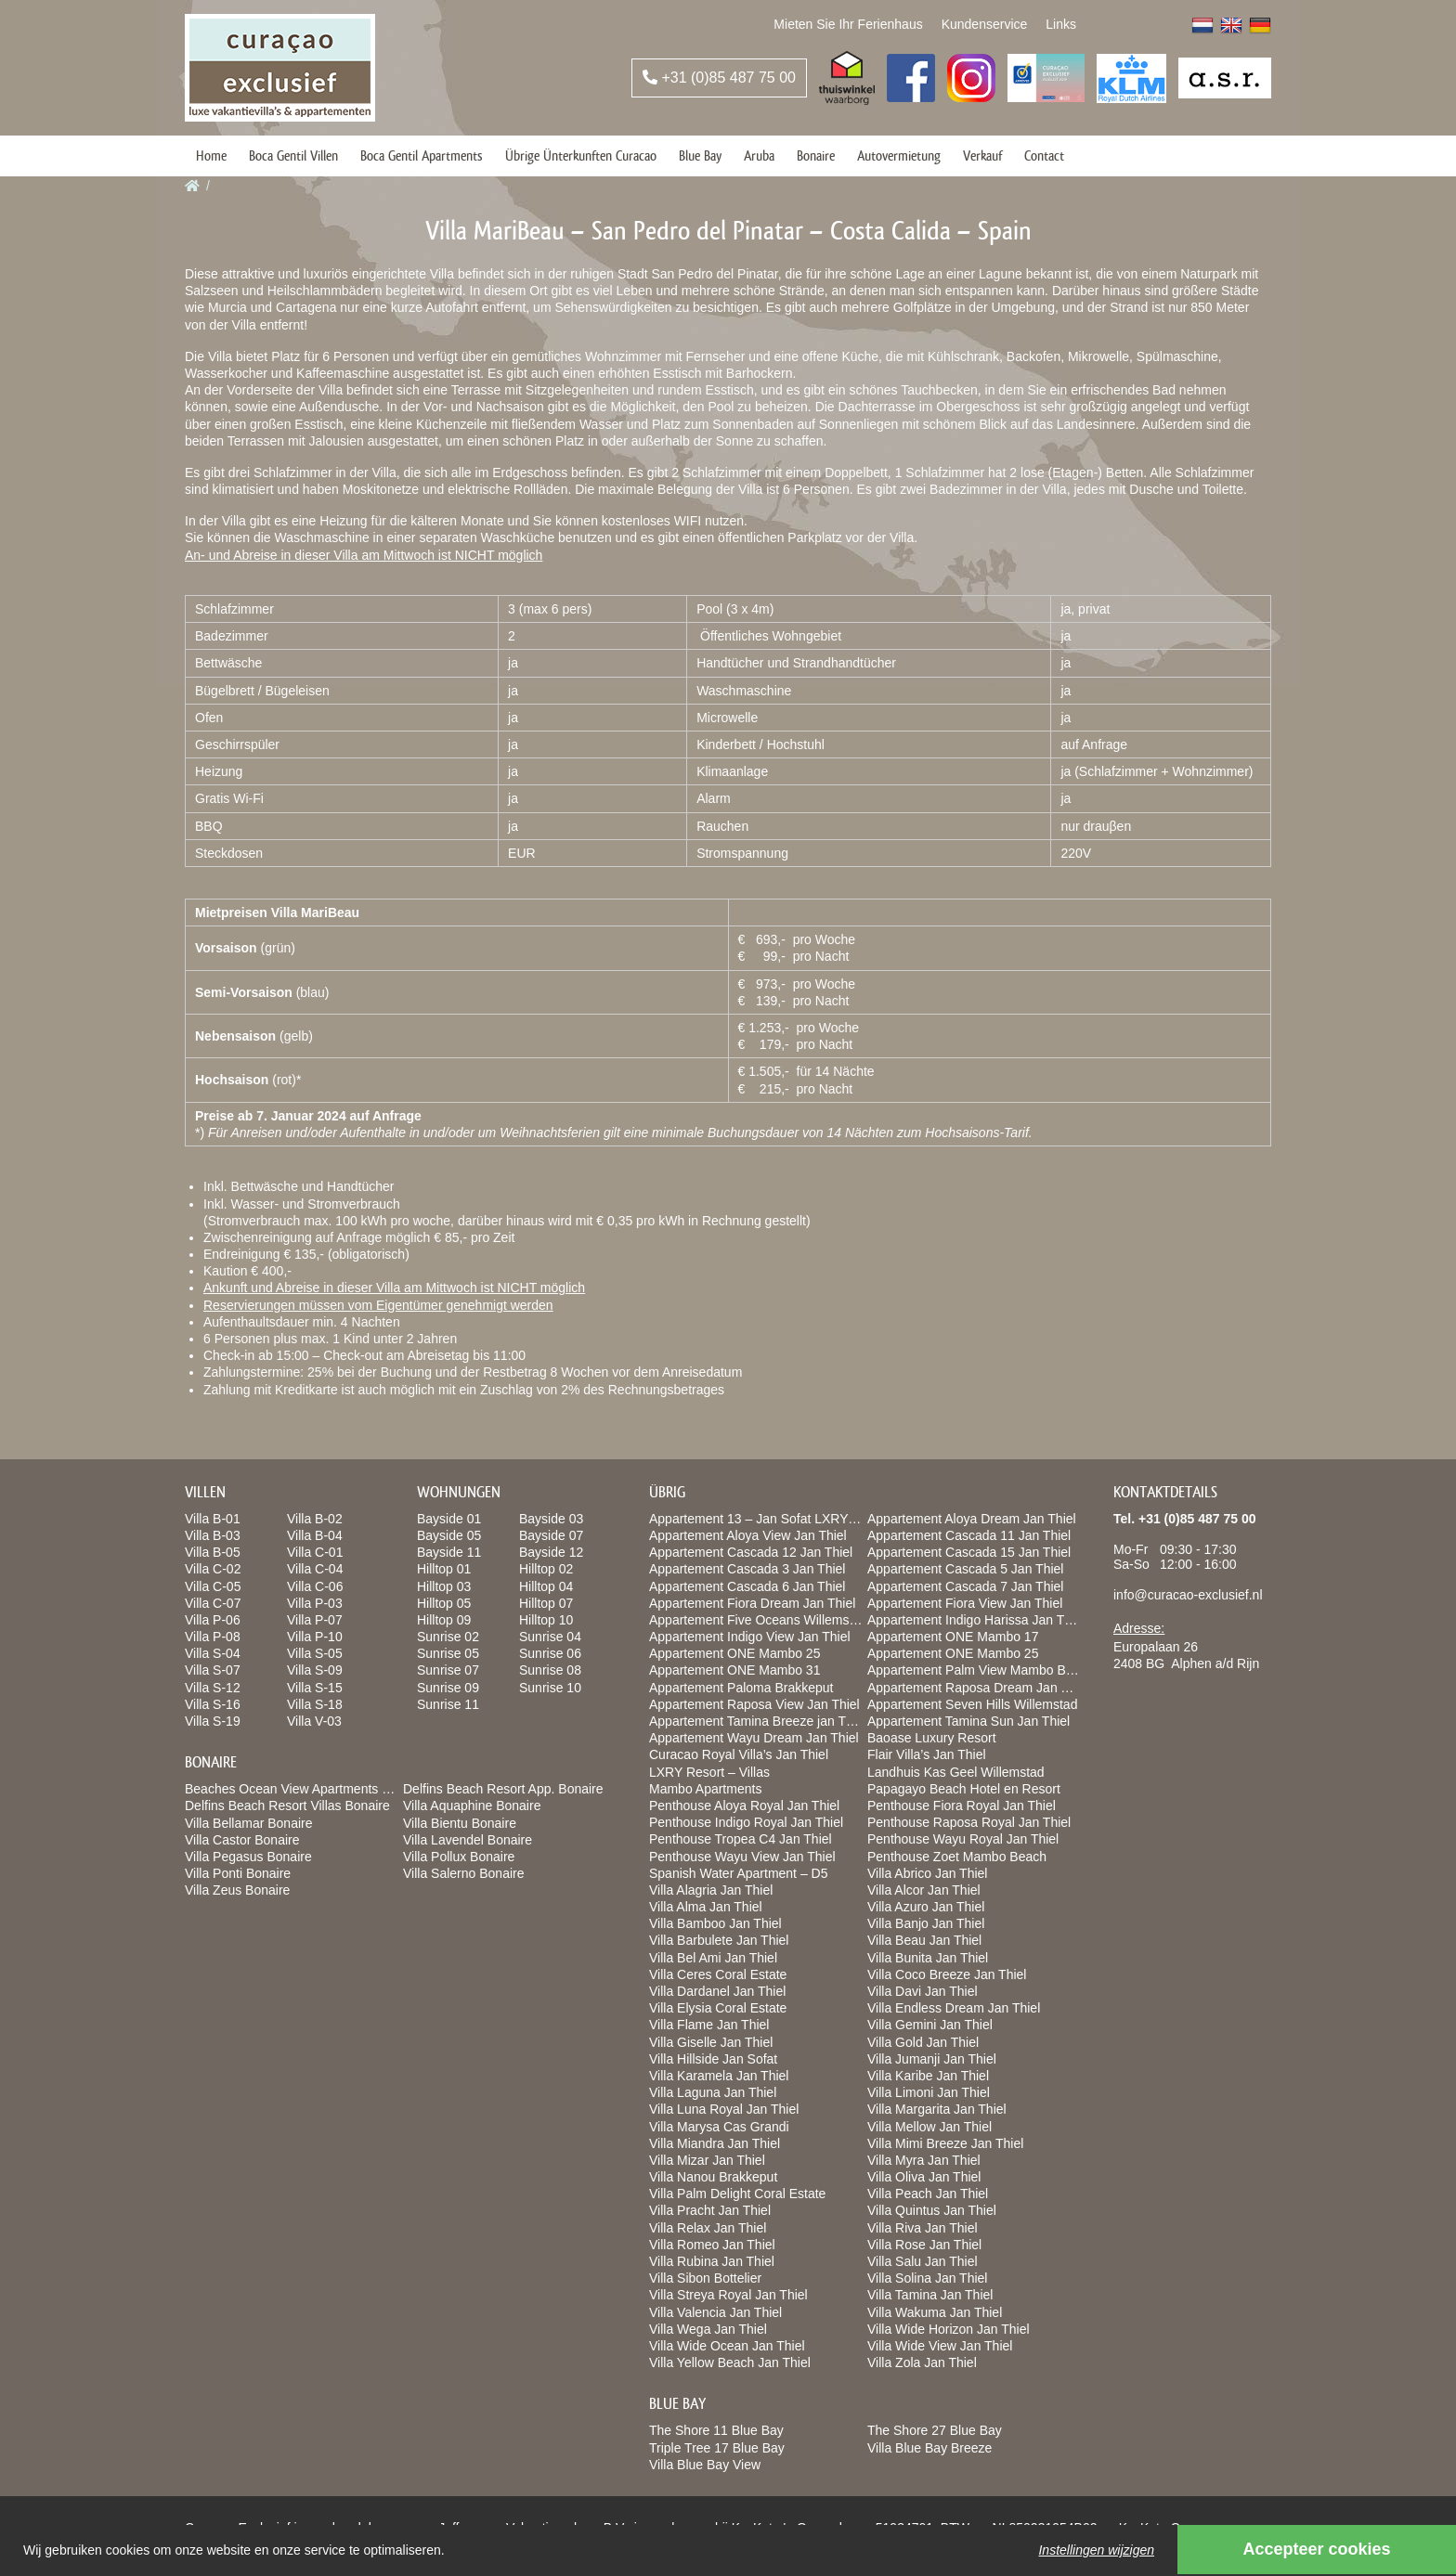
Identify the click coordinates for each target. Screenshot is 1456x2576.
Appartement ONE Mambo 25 (734, 1653)
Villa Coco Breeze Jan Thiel (946, 1974)
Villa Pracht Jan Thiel (710, 2210)
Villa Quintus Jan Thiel (931, 2210)
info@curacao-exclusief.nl (1188, 1594)
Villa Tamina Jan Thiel (930, 2294)
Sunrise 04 (550, 1636)
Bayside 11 (449, 1552)
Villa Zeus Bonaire (237, 1890)
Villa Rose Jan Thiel (924, 2244)
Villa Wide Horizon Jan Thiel (948, 2329)
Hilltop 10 (546, 1619)
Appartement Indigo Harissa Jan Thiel (976, 1619)
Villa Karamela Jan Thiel (718, 2075)
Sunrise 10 (550, 1687)
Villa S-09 (315, 1670)
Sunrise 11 (448, 1704)
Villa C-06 (315, 1586)
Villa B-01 (212, 1518)
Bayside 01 (449, 1518)
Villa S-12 (212, 1687)
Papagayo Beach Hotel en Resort (963, 1788)
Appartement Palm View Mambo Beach (980, 1670)
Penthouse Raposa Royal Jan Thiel (969, 1822)
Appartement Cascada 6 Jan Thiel (747, 1586)
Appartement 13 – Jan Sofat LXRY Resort (769, 1518)
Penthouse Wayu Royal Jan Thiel (963, 1839)
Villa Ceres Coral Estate (717, 1974)
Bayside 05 (449, 1535)
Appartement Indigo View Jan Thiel (750, 1636)
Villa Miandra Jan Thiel (714, 2143)
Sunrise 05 (448, 1653)
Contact (1044, 155)
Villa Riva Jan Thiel (922, 2227)
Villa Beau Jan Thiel (924, 1940)
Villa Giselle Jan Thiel (711, 2042)
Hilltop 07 (546, 1603)
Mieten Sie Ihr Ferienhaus (848, 24)
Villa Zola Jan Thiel (922, 2362)
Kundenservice (985, 24)
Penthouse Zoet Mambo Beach (956, 1856)
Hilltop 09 (444, 1619)
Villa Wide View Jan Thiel (939, 2345)
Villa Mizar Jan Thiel (707, 2160)
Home (211, 155)
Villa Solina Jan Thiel (927, 2278)
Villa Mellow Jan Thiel (929, 2126)
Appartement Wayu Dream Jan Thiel (754, 1737)
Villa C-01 (315, 1552)
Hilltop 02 (546, 1568)
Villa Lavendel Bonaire (467, 1839)
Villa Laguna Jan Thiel (712, 2092)
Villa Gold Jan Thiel (923, 2042)
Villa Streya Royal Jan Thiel (728, 2294)
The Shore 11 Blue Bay (716, 2430)
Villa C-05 (212, 1586)
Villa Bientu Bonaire (459, 1823)
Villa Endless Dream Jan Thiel (953, 2007)
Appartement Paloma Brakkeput (741, 1687)
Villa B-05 (212, 1552)
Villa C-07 (212, 1603)
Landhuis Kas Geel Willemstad (956, 1772)
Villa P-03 (315, 1603)
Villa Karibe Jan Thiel (928, 2075)
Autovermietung (899, 155)
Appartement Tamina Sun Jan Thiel (968, 1721)
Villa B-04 (315, 1535)
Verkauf (982, 155)
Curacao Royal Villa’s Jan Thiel (738, 1754)
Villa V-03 (314, 1721)
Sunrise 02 (448, 1636)
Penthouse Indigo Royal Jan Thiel (746, 1822)
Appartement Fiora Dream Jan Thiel (752, 1603)
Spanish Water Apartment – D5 (738, 1873)
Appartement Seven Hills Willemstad (972, 1704)
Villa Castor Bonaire (242, 1839)
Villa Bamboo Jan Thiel (715, 1923)
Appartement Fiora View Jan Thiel (964, 1603)
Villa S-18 (315, 1704)
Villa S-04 (212, 1653)
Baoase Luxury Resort (931, 1737)
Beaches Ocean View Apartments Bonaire (305, 1788)
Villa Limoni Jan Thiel (928, 2092)
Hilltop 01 (444, 1568)
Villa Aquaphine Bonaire (471, 1805)
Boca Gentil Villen (293, 155)
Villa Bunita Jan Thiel (927, 1957)
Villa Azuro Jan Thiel (925, 1906)
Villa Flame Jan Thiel (709, 2024)
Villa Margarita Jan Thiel (937, 2109)
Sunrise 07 (448, 1670)
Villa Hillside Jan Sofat (713, 2059)
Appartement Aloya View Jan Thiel (748, 1535)
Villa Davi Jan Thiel (922, 1991)
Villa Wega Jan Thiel (708, 2329)
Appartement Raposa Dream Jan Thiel (978, 1687)
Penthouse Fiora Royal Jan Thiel (961, 1805)
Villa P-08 (212, 1636)
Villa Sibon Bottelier (705, 2278)
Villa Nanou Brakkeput (713, 2176)
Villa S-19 (212, 1721)
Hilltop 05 (444, 1603)
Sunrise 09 (448, 1687)
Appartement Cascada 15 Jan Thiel (969, 1552)
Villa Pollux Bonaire (458, 1856)
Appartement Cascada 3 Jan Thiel (747, 1568)
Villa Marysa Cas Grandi (719, 2126)
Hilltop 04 (546, 1586)
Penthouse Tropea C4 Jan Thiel (740, 1839)
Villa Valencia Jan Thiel (715, 2312)
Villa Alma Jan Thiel (705, 1906)
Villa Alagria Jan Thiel (711, 1890)
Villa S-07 (212, 1670)
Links (1061, 24)
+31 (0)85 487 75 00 (719, 77)
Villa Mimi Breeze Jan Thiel (945, 2143)
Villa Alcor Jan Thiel (924, 1890)
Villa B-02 (315, 1518)
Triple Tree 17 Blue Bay (717, 2447)
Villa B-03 (212, 1535)
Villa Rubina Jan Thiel (711, 2261)
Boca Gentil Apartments (421, 155)
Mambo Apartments (705, 1788)
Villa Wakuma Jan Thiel (934, 2312)
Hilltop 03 (444, 1586)
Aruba (759, 155)
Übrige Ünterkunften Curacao (580, 155)
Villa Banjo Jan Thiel (925, 1923)
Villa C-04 (315, 1568)
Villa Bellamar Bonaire (248, 1823)
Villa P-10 (315, 1636)
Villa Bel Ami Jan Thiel (713, 1957)
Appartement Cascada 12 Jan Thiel (750, 1552)
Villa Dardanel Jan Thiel (717, 1991)
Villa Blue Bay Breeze (929, 2447)
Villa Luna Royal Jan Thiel (724, 2109)
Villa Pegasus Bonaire (248, 1856)
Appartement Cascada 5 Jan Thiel (965, 1568)
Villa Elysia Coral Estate (717, 2007)
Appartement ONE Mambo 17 (952, 1636)
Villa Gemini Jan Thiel (930, 2024)
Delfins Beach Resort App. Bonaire (503, 1788)
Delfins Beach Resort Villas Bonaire (287, 1805)
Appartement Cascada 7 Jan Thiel (965, 1586)
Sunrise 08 (550, 1670)
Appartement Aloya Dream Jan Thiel (971, 1518)
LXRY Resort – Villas (709, 1772)
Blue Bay (700, 155)
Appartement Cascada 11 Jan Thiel (969, 1535)
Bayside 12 (551, 1552)
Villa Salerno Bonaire (464, 1873)
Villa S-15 (315, 1687)
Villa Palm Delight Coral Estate (737, 2193)
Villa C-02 (212, 1568)
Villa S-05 (315, 1653)
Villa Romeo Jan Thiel (712, 2244)
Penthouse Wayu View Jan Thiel (742, 1856)
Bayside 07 (551, 1535)
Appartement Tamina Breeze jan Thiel (757, 1721)
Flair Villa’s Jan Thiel (926, 1754)
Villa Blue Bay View (704, 2464)
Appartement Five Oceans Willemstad (758, 1619)
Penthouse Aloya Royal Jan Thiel (744, 1805)
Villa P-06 (212, 1619)
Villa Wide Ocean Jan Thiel (727, 2345)
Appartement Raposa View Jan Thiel (754, 1704)
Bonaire (816, 155)
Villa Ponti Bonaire (238, 1873)
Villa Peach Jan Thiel (927, 2193)
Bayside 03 (551, 1518)
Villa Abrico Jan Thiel (927, 1873)
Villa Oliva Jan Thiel (924, 2176)
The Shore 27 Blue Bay (934, 2430)
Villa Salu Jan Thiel (922, 2261)
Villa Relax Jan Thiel (707, 2227)
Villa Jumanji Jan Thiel (931, 2059)
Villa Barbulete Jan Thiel (718, 1940)
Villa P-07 (315, 1619)
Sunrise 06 (550, 1653)
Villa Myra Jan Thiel (924, 2160)
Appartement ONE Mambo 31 (734, 1670)
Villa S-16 (212, 1704)
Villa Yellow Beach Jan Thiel (730, 2362)
